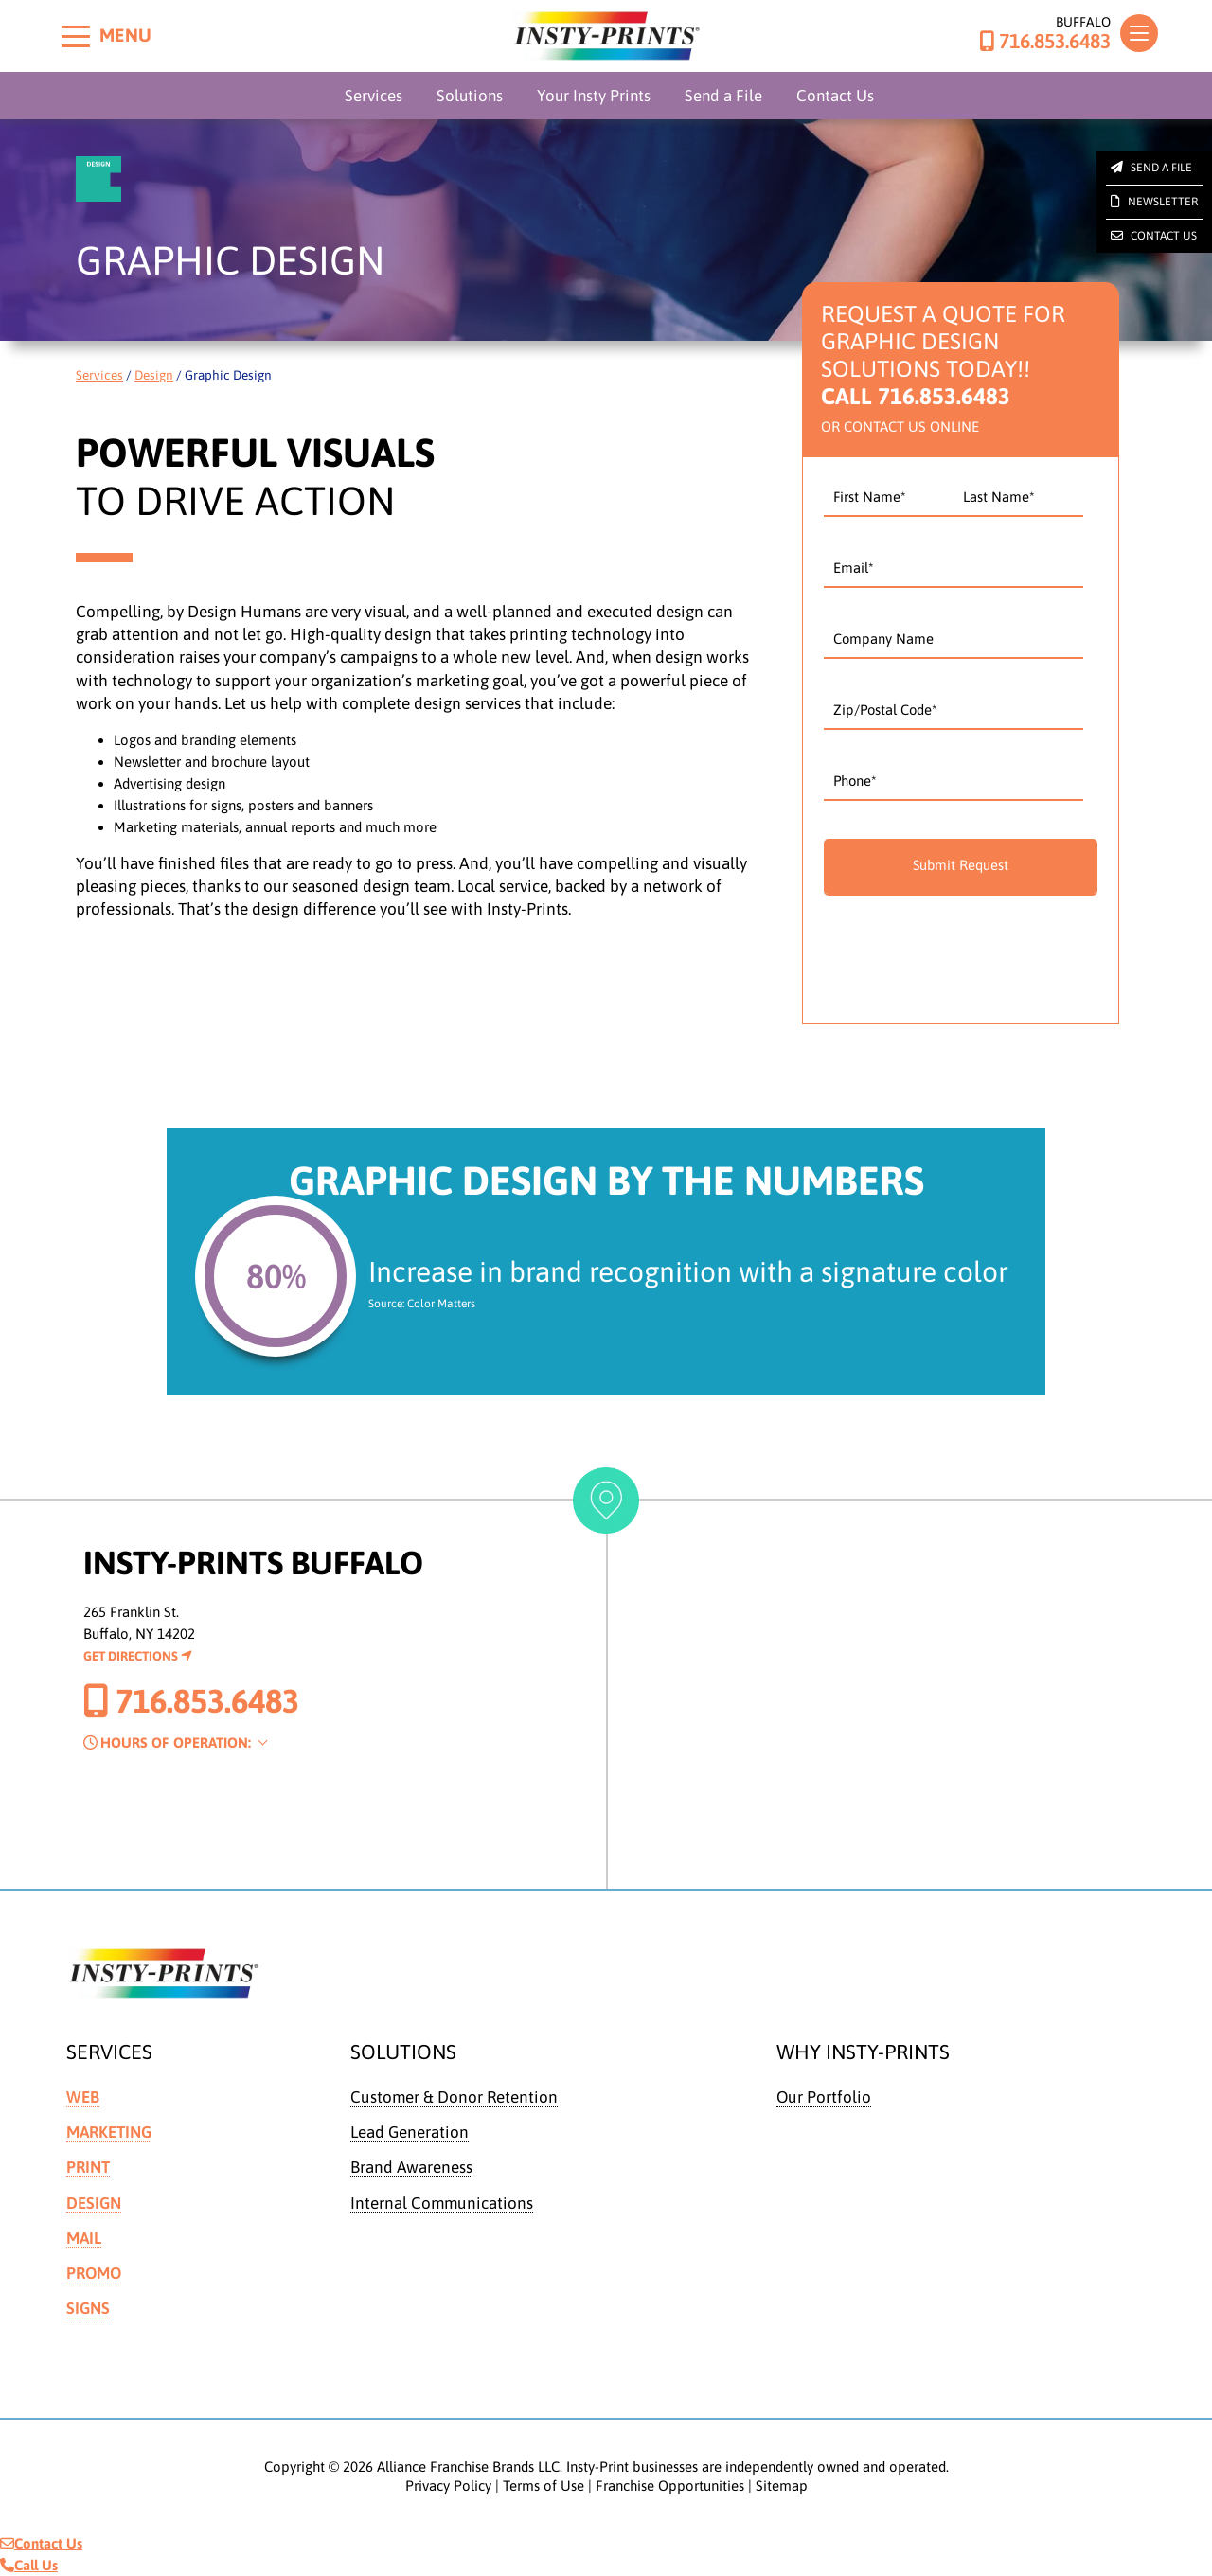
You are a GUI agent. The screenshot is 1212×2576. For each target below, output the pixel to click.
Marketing (109, 2132)
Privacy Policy (448, 2486)
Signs (88, 2309)
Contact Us (835, 95)
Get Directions (137, 1655)
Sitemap (782, 2486)
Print (88, 2167)
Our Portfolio (824, 2096)
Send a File (723, 95)
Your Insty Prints (594, 95)
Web (82, 2096)
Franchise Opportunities (670, 2486)
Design (153, 374)
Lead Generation (410, 2132)
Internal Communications (442, 2203)
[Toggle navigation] (1139, 33)
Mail (84, 2238)
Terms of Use (543, 2486)
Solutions (470, 95)
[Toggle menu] (76, 36)
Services (373, 95)
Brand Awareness (411, 2167)
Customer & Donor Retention (454, 2096)
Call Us (29, 2565)
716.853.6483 (1045, 41)
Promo (94, 2273)
